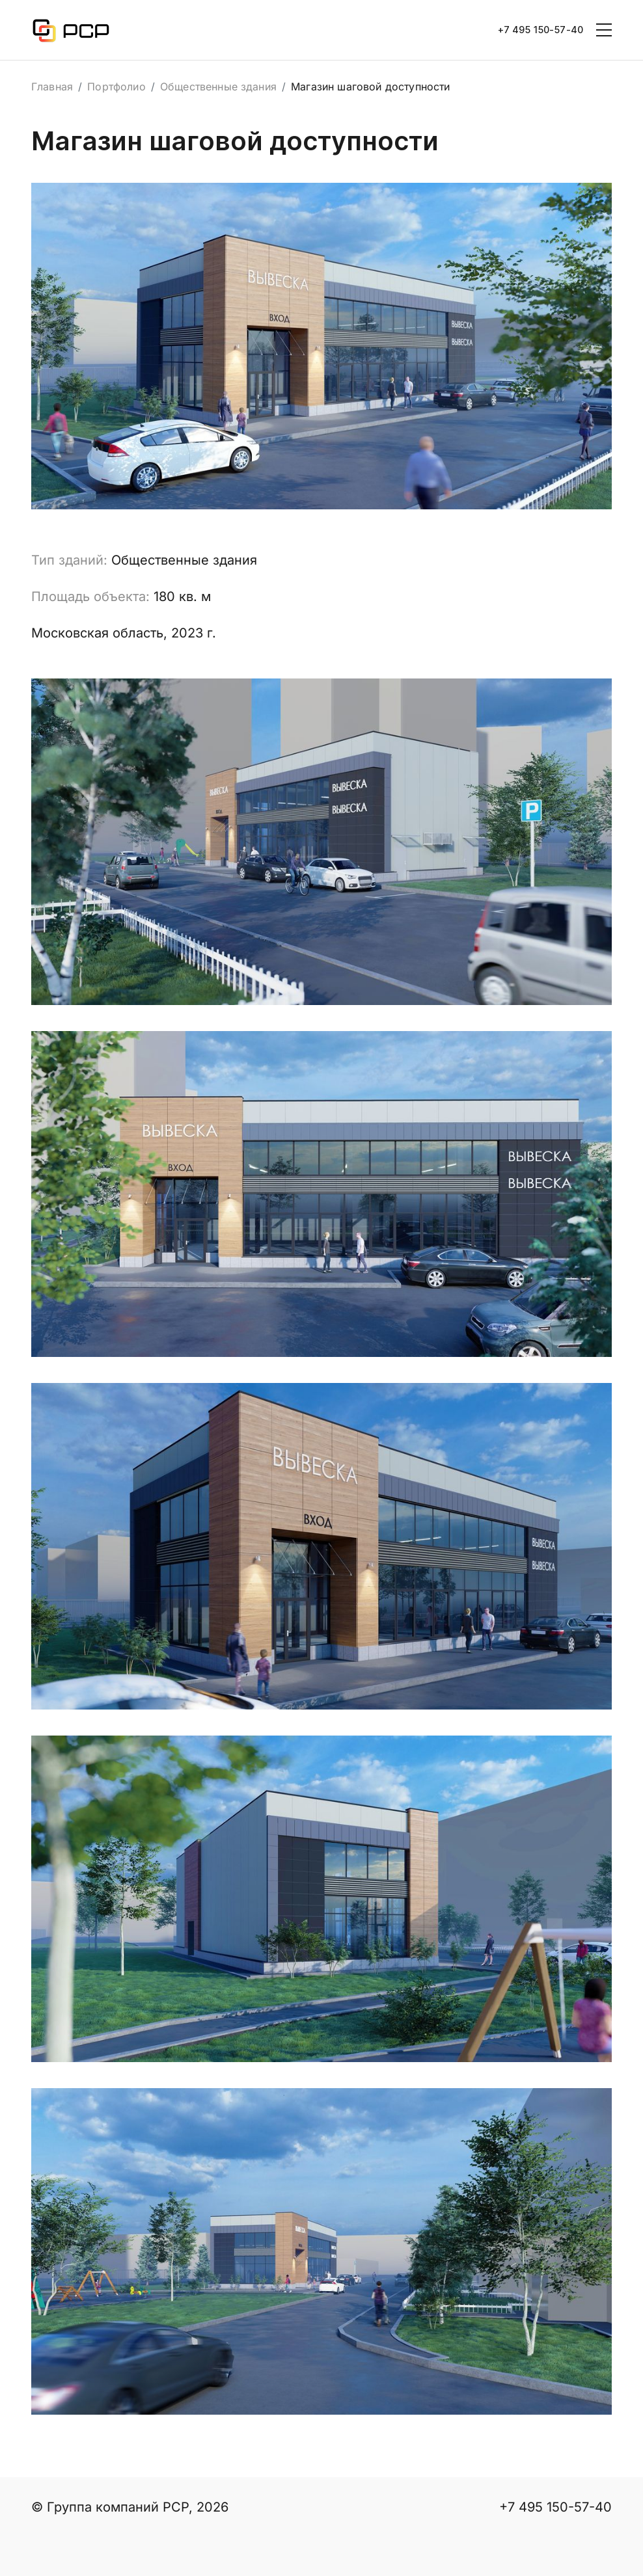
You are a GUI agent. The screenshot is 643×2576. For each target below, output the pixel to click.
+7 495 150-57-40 (540, 29)
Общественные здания (218, 86)
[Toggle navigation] (604, 29)
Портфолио (116, 86)
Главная (52, 86)
